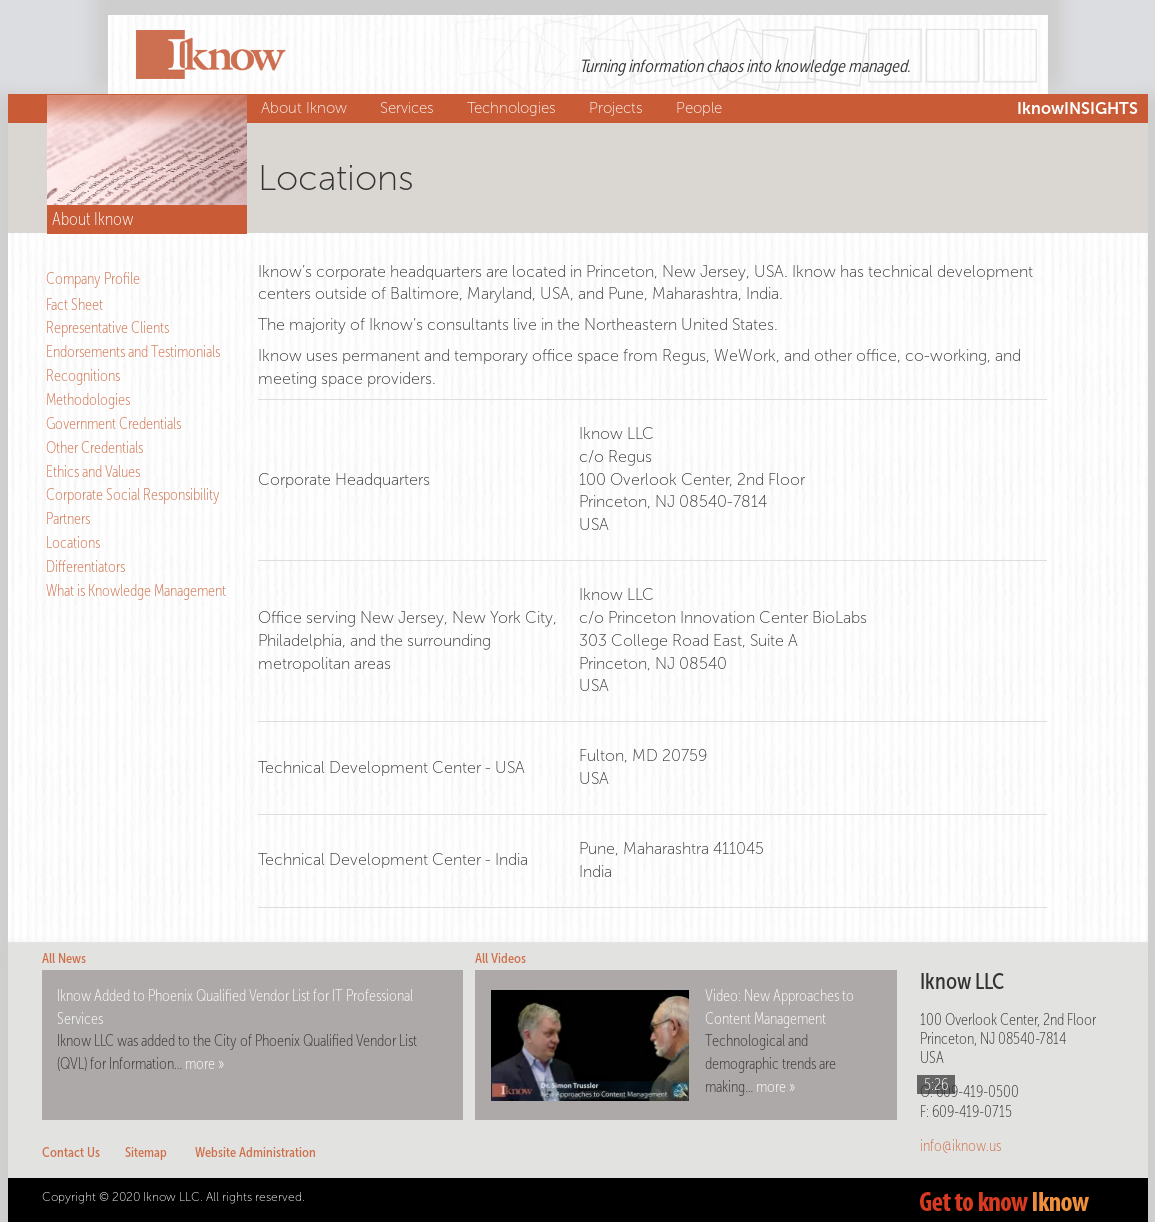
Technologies (514, 108)
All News (64, 958)
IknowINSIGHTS (1077, 108)
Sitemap (146, 1152)
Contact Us (71, 1152)
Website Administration (255, 1152)
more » (204, 1063)
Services (409, 108)
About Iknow (306, 108)
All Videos (500, 958)
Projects (618, 108)
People (701, 108)
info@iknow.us (960, 1145)
